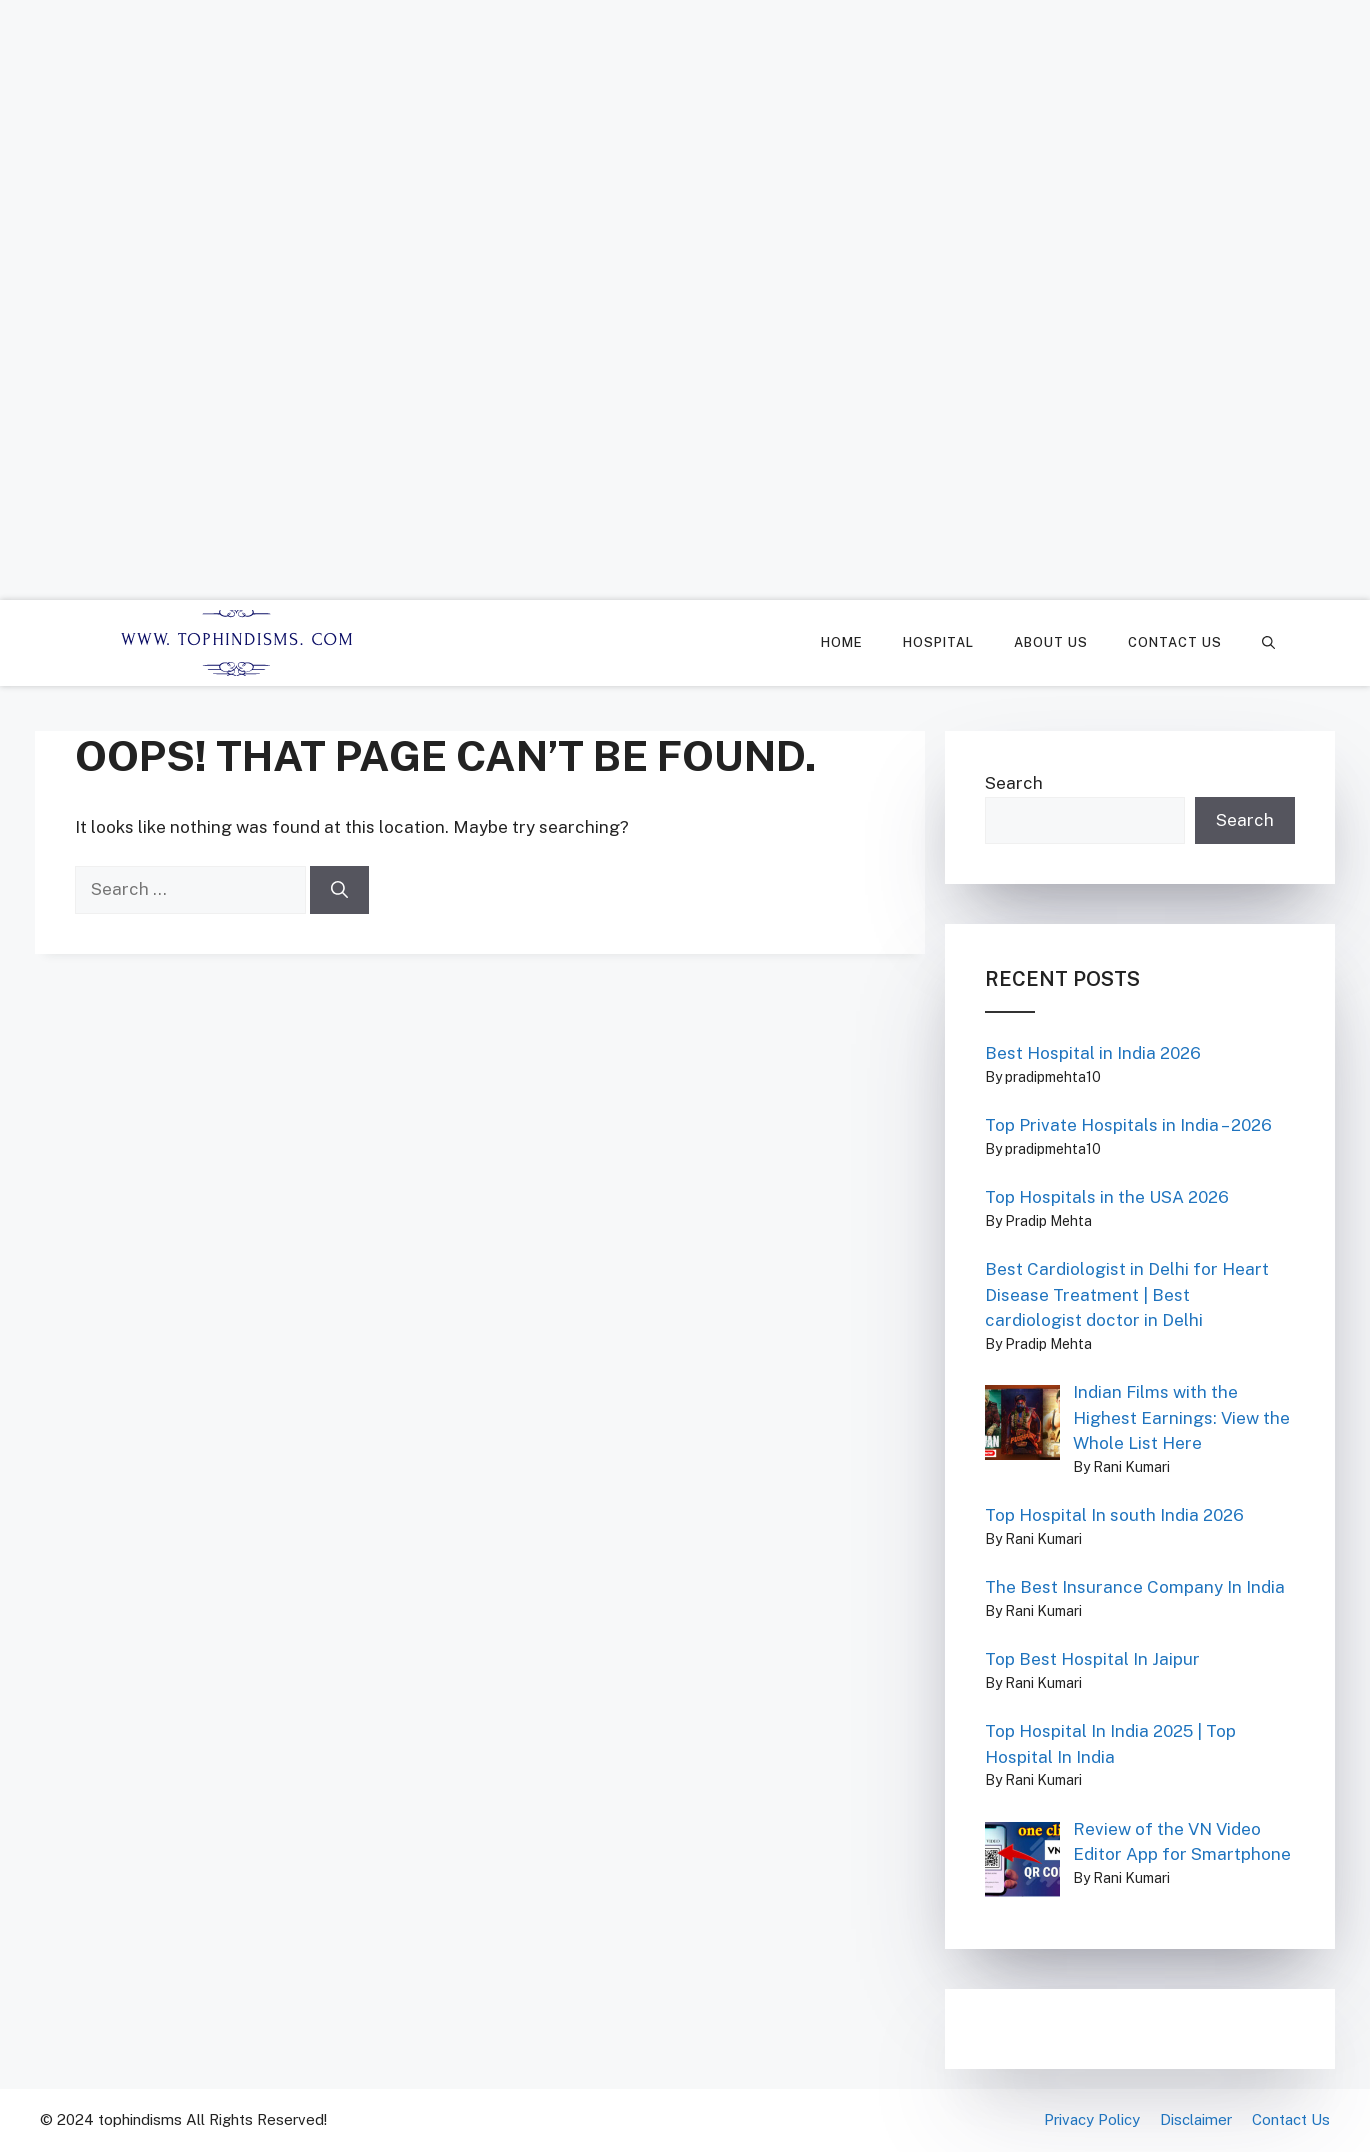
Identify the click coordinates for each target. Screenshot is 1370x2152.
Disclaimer (1196, 2119)
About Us (1051, 642)
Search (1014, 783)
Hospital (938, 642)
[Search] (339, 890)
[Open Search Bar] (1268, 643)
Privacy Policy (1092, 2119)
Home (842, 642)
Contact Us (1175, 642)
